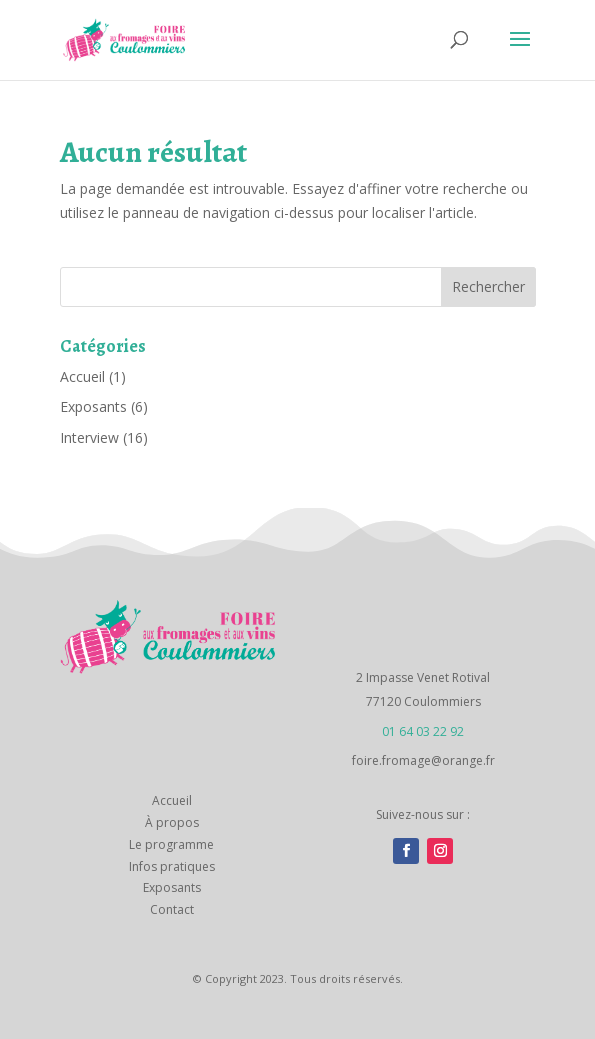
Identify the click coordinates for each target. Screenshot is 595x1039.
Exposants (93, 406)
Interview (89, 437)
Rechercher (488, 286)
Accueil (82, 376)
